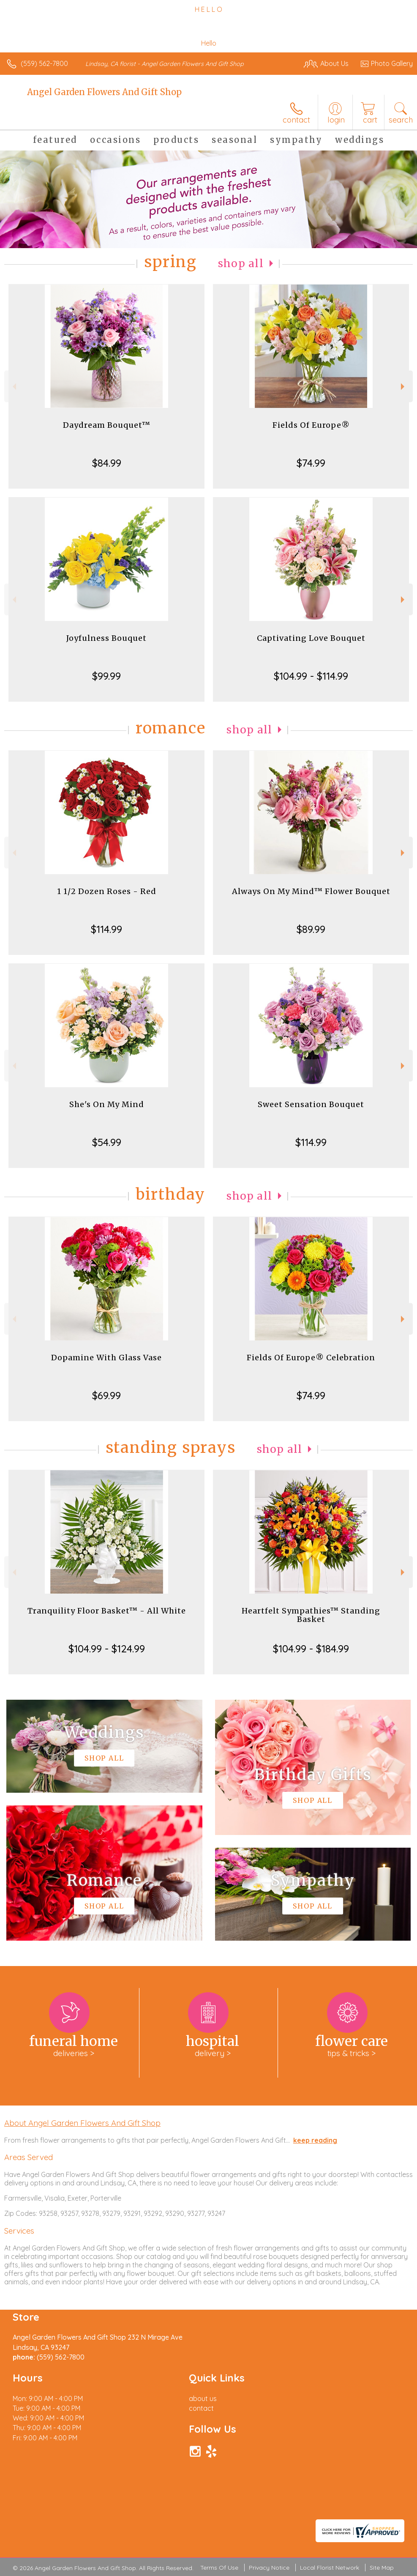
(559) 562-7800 (44, 63)
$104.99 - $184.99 (311, 1648)
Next (404, 386)
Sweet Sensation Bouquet (311, 1104)
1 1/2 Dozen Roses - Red (106, 891)
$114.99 (106, 929)
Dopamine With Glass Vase (106, 1357)
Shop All (241, 263)
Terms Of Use (219, 2567)
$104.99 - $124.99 (106, 1648)
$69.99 (106, 1395)
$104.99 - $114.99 (311, 676)
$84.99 (106, 463)
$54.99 (106, 1142)
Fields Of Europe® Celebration (311, 1357)
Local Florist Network (329, 2567)
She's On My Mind (106, 1104)
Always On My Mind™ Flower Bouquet (311, 891)
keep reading (315, 2140)
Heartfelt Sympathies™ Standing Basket (311, 1615)
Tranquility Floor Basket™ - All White (106, 1611)
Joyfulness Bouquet (106, 638)
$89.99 (311, 929)
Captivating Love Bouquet (311, 638)
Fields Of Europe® (311, 425)
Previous (13, 386)
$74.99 (311, 463)
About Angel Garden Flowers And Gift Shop (82, 2123)
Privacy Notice (269, 2567)
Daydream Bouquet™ (106, 425)
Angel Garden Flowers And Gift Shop (104, 92)
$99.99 (106, 676)
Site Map (382, 2567)
